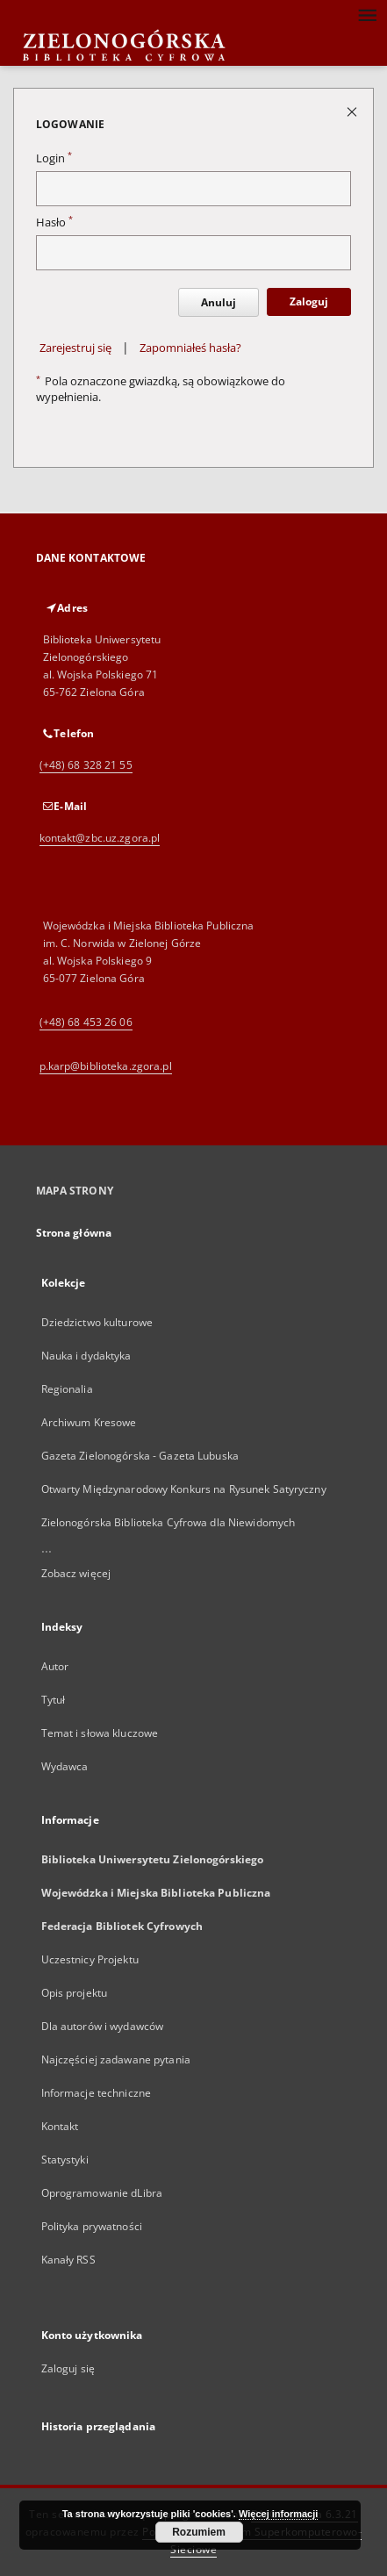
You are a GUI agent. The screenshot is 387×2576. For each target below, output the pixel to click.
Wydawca (65, 1766)
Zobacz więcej (76, 1573)
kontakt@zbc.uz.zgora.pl (100, 837)
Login (54, 158)
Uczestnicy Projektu (90, 1959)
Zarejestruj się (75, 348)
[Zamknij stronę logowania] (353, 111)
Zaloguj (309, 301)
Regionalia (67, 1388)
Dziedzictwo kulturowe (97, 1322)
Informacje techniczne (96, 2092)
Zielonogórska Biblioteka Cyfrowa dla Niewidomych (168, 1522)
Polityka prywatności (91, 2226)
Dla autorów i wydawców (102, 2026)
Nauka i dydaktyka (86, 1355)
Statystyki (65, 2159)
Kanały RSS (68, 2259)
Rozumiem (199, 2532)
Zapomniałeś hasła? (190, 348)
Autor (55, 1666)
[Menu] (367, 14)
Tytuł (53, 1699)
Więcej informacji (278, 2513)
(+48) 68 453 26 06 (86, 1022)
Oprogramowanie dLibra (102, 2192)
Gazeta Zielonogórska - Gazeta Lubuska (140, 1455)
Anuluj (218, 302)
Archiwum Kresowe (89, 1422)
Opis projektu (74, 1992)
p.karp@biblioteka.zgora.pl (105, 1065)
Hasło (54, 222)
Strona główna (74, 1232)
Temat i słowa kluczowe (100, 1733)
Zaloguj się (68, 2368)
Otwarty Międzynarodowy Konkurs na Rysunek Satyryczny (183, 1489)
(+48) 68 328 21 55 (86, 764)
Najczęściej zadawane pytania (115, 2059)
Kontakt (60, 2126)
